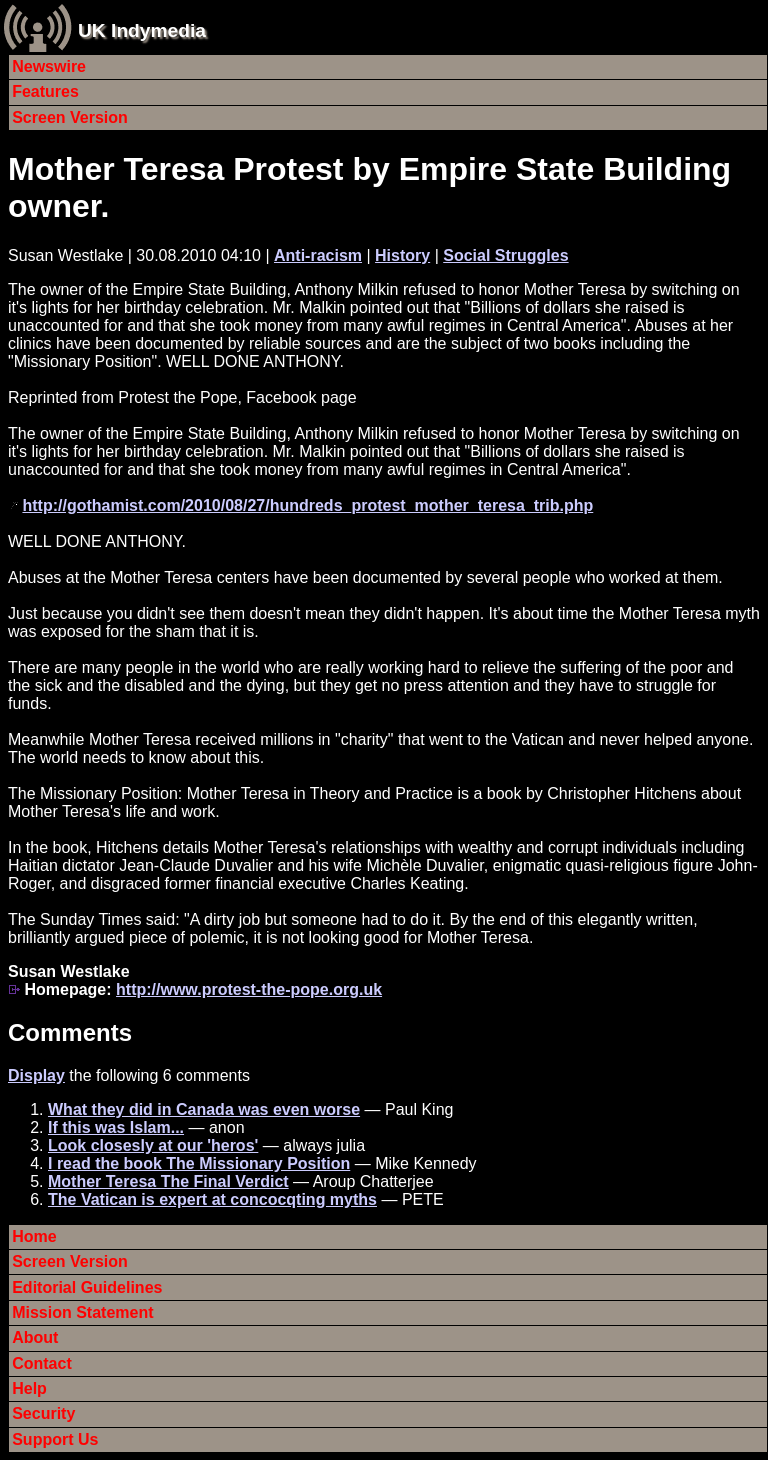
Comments (70, 1032)
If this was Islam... (116, 1127)
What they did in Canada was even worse (204, 1109)
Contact (42, 1363)
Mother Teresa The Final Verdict (168, 1181)
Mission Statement (82, 1312)
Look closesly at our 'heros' (153, 1145)
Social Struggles (505, 255)
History (402, 255)
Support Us (55, 1439)
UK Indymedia (142, 30)
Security (43, 1413)
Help (29, 1388)
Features (45, 91)
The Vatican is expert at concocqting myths (212, 1199)
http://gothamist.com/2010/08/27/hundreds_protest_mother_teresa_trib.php (307, 505)
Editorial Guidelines (87, 1287)
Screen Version (70, 117)
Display (36, 1075)
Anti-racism (318, 255)
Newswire (49, 66)
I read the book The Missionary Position (199, 1163)
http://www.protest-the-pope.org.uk (249, 989)
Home (34, 1236)
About (35, 1337)
